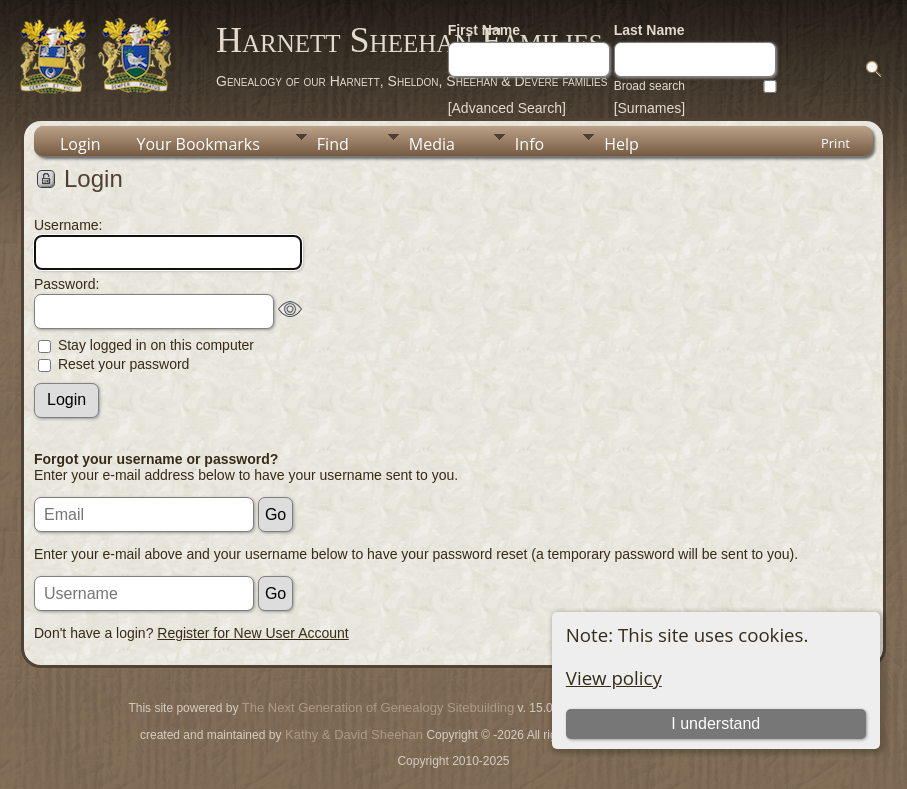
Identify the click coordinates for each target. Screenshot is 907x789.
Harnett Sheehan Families (409, 40)
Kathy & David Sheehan (352, 734)
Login (80, 144)
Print (835, 143)
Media (432, 144)
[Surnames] (650, 108)
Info (529, 144)
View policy (614, 677)
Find (333, 144)
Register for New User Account (252, 633)
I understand (715, 723)
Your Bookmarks (198, 144)
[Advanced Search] (507, 108)
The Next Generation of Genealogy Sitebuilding (378, 707)
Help (621, 144)
